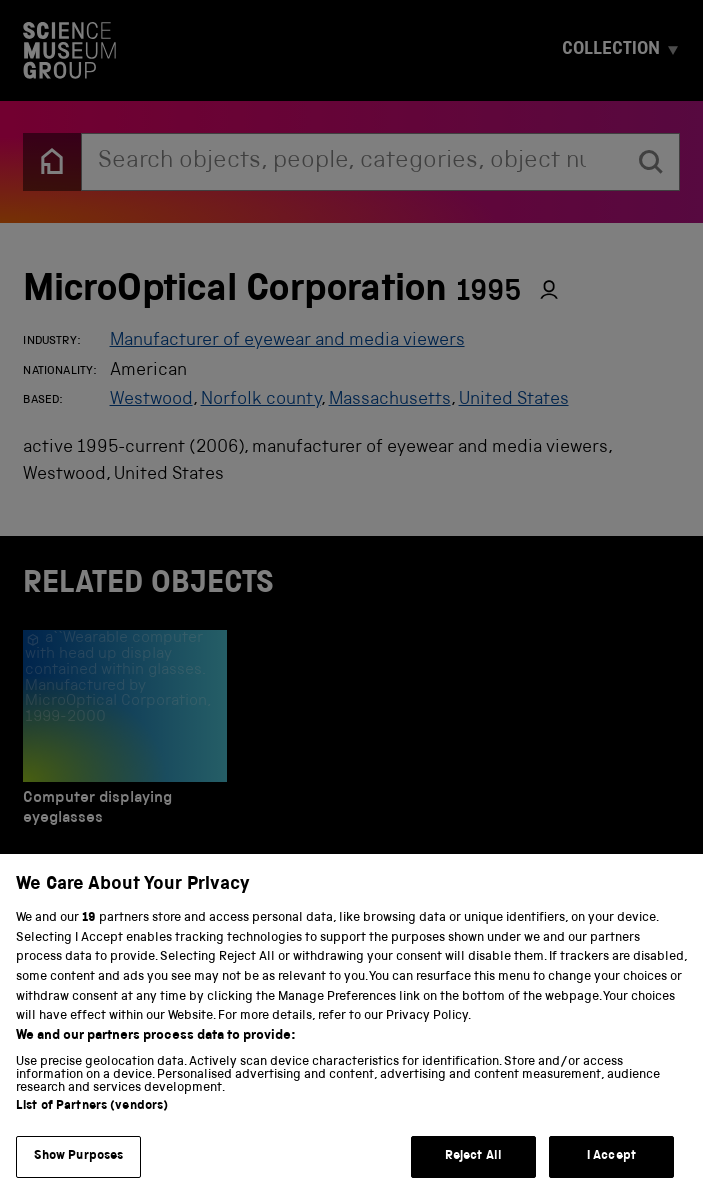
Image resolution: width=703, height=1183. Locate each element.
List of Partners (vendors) (92, 1122)
